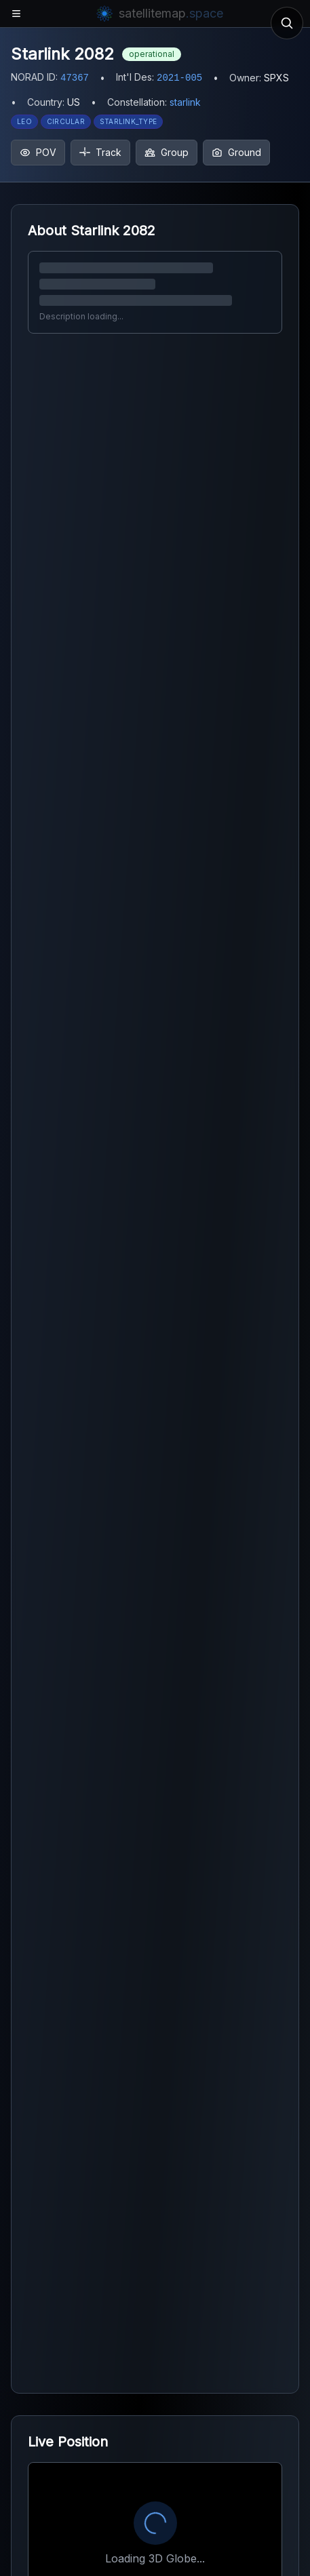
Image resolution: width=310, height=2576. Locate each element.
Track (100, 152)
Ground (236, 152)
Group (166, 152)
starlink (185, 102)
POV (38, 152)
